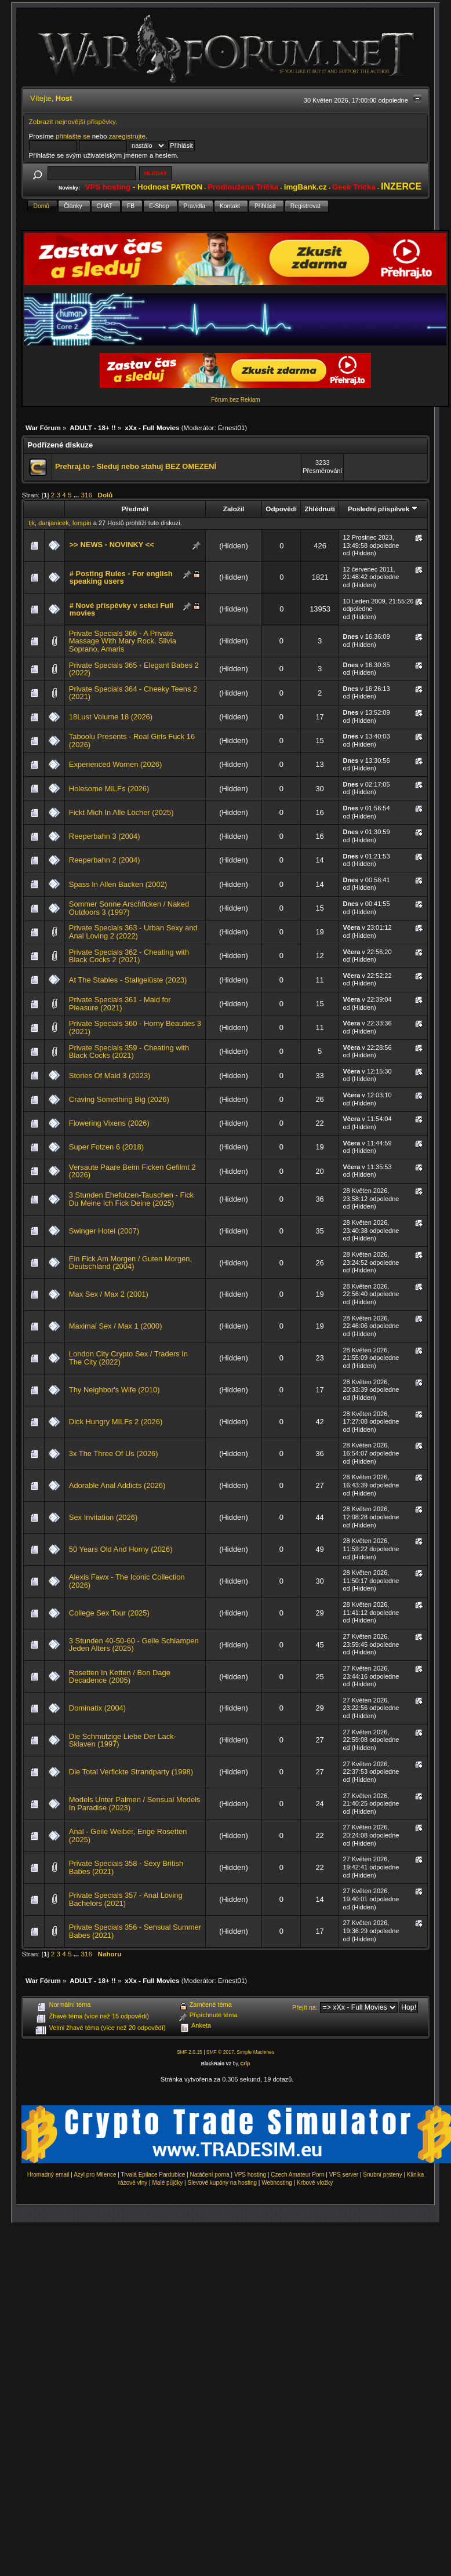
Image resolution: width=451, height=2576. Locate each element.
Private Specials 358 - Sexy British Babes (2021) (126, 1867)
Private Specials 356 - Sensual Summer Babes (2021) (135, 1931)
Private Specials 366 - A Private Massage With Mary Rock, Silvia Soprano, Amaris (122, 641)
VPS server (344, 2174)
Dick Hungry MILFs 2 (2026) (115, 1421)
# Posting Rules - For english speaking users (121, 577)
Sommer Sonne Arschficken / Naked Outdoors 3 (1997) (129, 908)
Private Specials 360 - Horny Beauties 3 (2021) (135, 1027)
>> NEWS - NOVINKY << (112, 544)
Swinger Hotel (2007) (104, 1231)
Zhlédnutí (319, 508)
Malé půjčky (167, 2183)
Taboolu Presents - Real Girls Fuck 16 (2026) (132, 740)
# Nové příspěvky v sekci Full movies (121, 609)
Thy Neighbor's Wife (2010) (114, 1389)
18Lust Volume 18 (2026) (110, 716)
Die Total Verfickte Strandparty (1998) (131, 1771)
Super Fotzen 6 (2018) (106, 1147)
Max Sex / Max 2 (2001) (108, 1294)
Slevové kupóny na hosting (222, 2183)
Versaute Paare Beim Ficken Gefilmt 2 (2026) (132, 1171)
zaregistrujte (127, 136)
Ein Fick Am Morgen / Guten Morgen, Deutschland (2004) (130, 1262)
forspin (82, 522)
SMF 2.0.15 (189, 2052)
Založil (233, 508)
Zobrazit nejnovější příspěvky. (73, 121)
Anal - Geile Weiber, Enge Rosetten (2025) (128, 1835)
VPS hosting (250, 2174)
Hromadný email (48, 2174)
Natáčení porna (209, 2174)
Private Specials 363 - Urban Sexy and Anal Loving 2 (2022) (133, 931)
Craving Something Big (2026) (119, 1099)
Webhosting (276, 2183)
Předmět (135, 508)
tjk (31, 522)
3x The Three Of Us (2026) (113, 1453)
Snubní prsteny (382, 2174)
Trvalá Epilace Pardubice (153, 2174)
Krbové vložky (315, 2183)
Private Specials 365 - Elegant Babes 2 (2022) (134, 669)
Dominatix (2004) (97, 1708)
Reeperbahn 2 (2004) (104, 860)
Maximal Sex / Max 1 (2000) (115, 1326)
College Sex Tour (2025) (109, 1613)
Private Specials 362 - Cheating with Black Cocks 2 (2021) (129, 956)
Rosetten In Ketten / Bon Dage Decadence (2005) (119, 1676)
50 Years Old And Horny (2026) (121, 1549)
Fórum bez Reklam (235, 399)
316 (86, 495)
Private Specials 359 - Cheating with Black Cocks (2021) (129, 1051)
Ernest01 (231, 427)
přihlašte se (73, 136)
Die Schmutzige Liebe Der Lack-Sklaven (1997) (122, 1740)
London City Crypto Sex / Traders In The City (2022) (128, 1357)
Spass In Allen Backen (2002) (118, 884)
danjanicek (53, 522)
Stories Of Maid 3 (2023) (110, 1075)
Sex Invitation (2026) (103, 1517)
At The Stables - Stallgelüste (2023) (128, 980)
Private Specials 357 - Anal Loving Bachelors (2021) (126, 1899)
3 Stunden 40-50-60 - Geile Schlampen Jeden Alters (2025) (134, 1644)
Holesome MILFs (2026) (109, 788)
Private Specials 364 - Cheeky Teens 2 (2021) (133, 693)
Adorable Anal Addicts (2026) (117, 1485)
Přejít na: (305, 2007)
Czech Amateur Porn (297, 2174)
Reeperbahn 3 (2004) (104, 836)
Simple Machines (255, 2052)
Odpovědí (281, 508)
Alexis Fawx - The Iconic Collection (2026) (127, 1581)
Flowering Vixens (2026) (109, 1123)
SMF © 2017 (220, 2052)
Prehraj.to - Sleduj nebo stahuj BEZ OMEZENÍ (135, 466)
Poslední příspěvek (383, 508)
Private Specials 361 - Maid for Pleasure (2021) (120, 1003)
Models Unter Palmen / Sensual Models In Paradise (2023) (135, 1803)
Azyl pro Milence (95, 2174)
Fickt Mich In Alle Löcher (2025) (121, 812)
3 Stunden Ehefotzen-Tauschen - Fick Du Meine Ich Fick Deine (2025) (131, 1199)
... (77, 495)
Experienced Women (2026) (115, 764)
